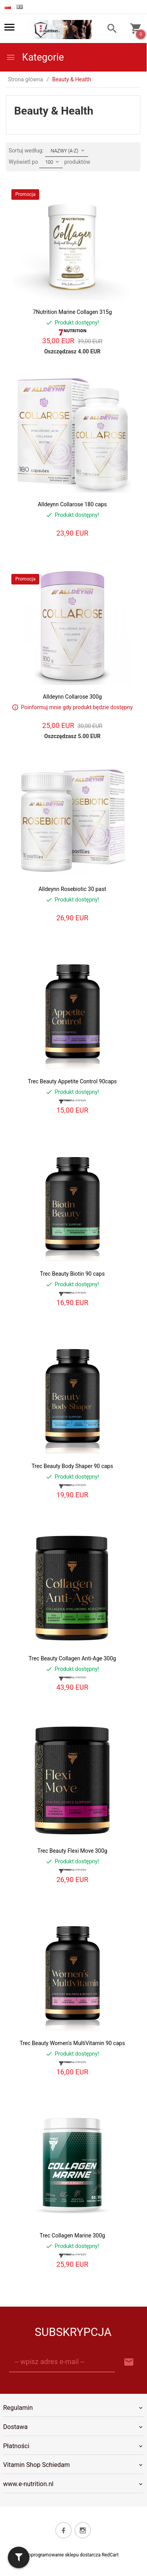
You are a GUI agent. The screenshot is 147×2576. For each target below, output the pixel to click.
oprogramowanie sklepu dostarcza (64, 2555)
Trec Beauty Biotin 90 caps (72, 1274)
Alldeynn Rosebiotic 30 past (72, 889)
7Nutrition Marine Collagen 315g (72, 312)
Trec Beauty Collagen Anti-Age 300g (72, 1658)
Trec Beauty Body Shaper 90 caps (72, 1466)
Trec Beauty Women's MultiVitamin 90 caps (72, 2043)
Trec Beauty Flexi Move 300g (72, 1851)
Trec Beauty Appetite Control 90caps (72, 1081)
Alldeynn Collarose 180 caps (72, 504)
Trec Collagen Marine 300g (72, 2235)
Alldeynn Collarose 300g (72, 697)
